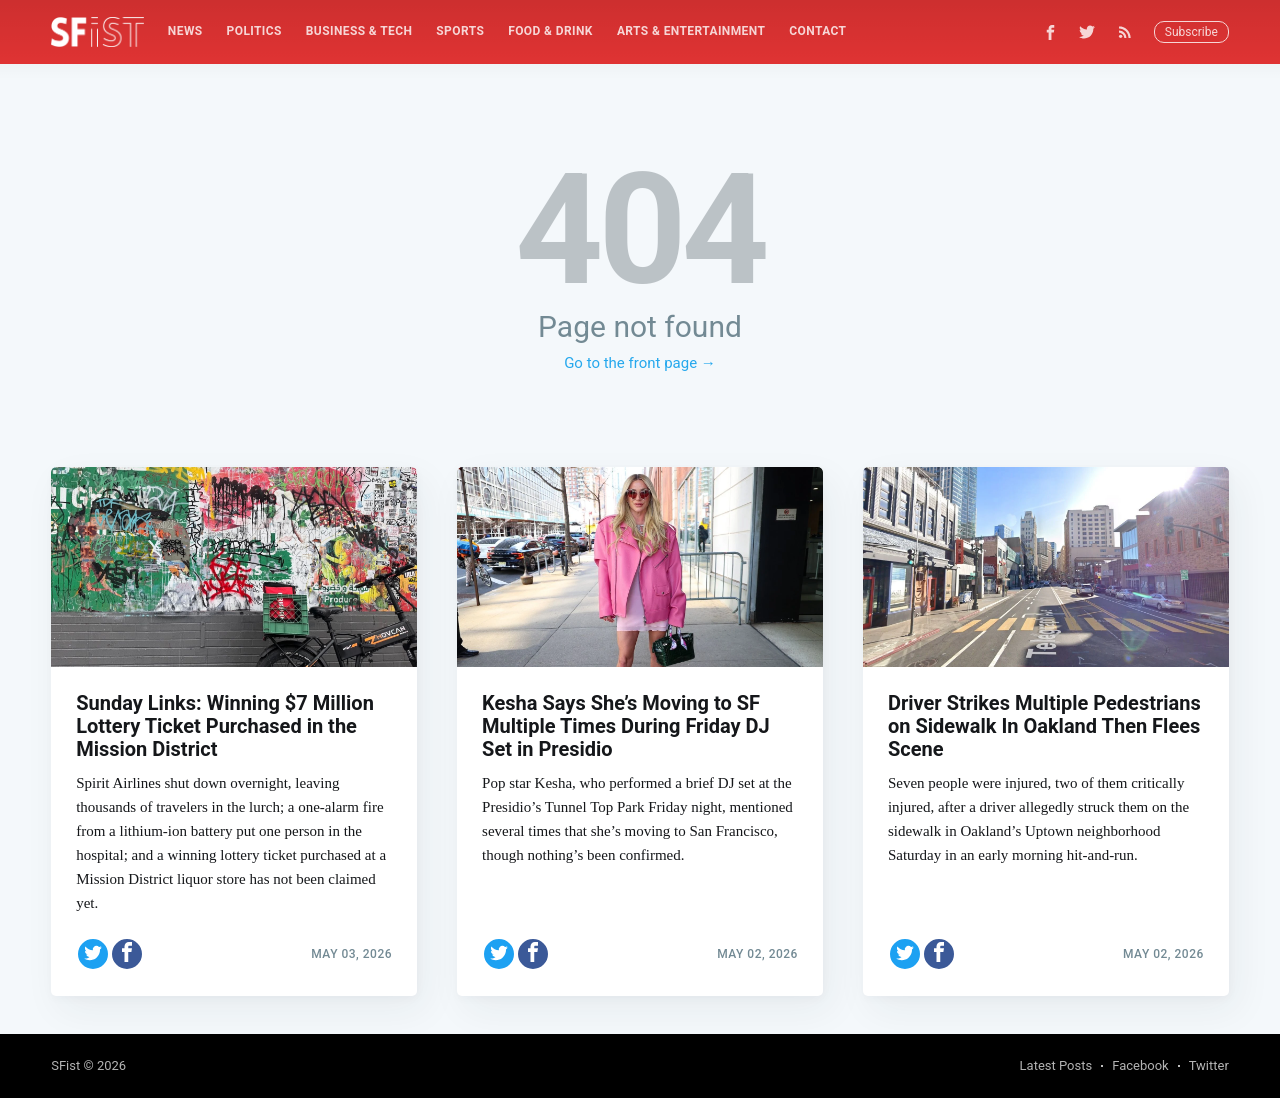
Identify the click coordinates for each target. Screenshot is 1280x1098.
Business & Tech (359, 31)
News (185, 31)
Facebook (1140, 1065)
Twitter (1209, 1065)
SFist (65, 1065)
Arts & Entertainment (691, 31)
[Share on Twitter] (93, 952)
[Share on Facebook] (127, 952)
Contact (817, 31)
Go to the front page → (640, 363)
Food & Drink (550, 31)
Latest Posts (1056, 1065)
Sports (460, 31)
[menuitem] (185, 31)
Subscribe (1191, 32)
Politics (254, 31)
